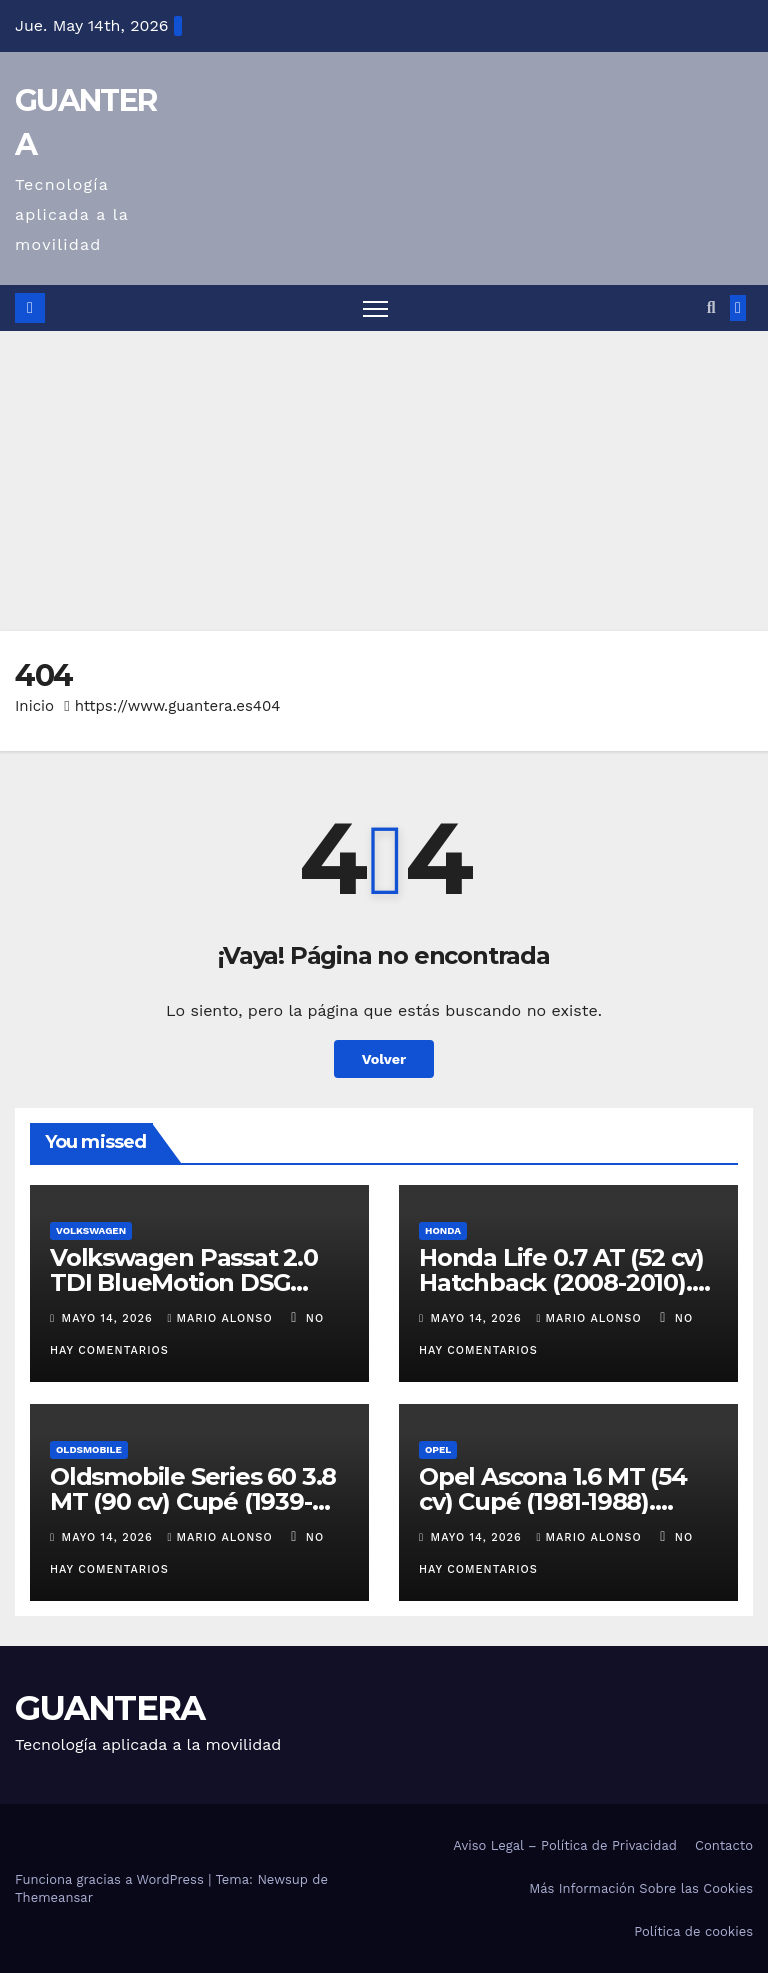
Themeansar (54, 1897)
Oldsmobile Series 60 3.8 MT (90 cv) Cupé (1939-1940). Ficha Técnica (193, 1501)
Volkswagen (91, 1230)
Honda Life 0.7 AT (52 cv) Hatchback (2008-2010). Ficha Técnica (561, 1282)
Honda (443, 1230)
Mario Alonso (222, 1318)
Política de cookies (693, 1931)
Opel (438, 1449)
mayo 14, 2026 (110, 1318)
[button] (711, 307)
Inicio (34, 706)
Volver (384, 1059)
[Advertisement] (384, 481)
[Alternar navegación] (375, 308)
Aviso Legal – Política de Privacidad (565, 1845)
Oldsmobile (89, 1449)
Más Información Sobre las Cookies (641, 1888)
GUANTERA (109, 1708)
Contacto (724, 1845)
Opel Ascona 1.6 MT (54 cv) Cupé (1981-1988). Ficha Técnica (553, 1501)
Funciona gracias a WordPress (111, 1879)
